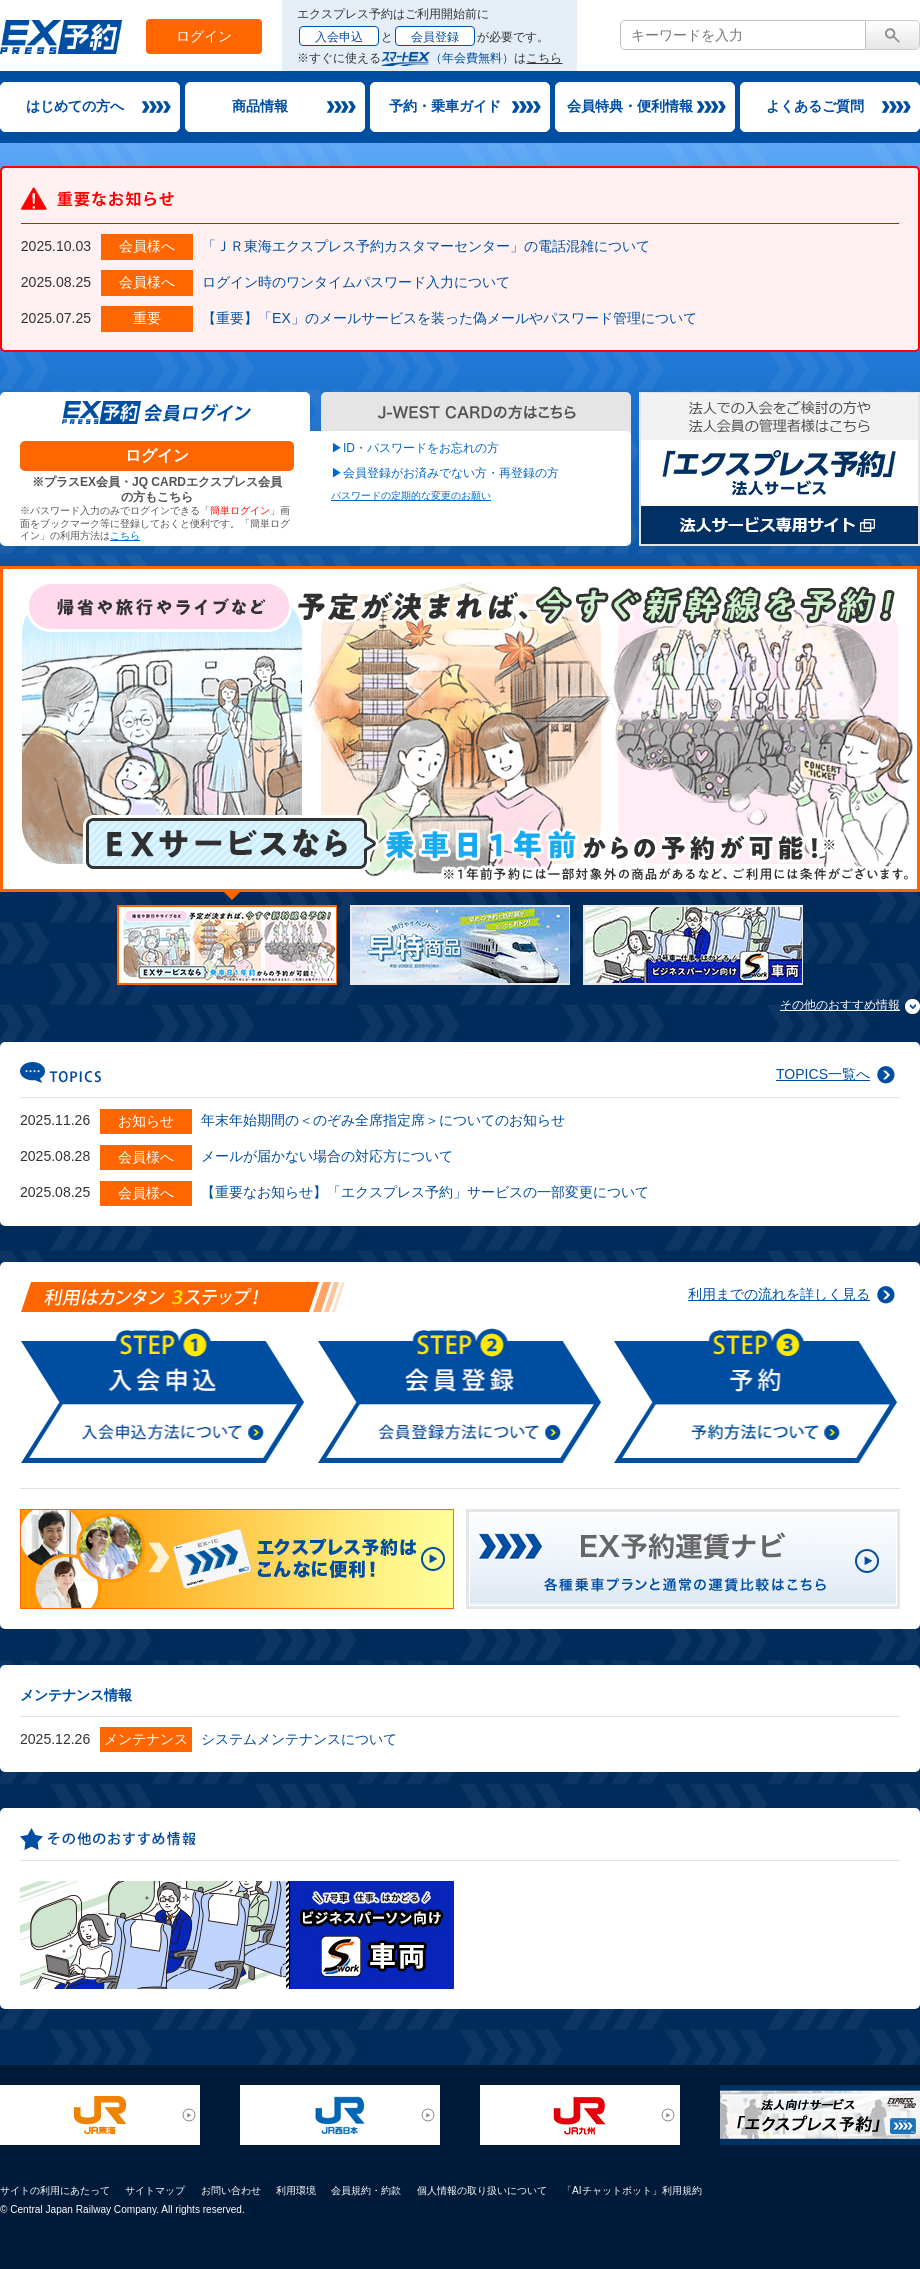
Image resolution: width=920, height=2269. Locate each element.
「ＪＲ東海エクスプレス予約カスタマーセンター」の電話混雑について (426, 246)
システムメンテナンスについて (299, 1739)
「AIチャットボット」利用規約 (632, 2190)
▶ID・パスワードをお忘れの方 (415, 448)
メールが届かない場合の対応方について (327, 1156)
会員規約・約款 (366, 2190)
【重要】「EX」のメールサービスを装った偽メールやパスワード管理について (449, 318)
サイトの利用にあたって (55, 2190)
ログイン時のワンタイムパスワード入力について (356, 282)
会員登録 (435, 37)
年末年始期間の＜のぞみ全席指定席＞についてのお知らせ (383, 1120)
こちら (544, 58)
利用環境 (296, 2190)
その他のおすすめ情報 (840, 1005)
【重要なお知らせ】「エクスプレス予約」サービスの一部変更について (425, 1192)
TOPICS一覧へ (823, 1074)
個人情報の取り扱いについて (482, 2190)
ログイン (204, 36)
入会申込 (339, 37)
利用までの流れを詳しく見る (779, 1294)
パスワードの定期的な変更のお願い (411, 495)
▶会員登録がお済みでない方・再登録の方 (445, 473)
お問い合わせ (231, 2190)
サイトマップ (155, 2190)
